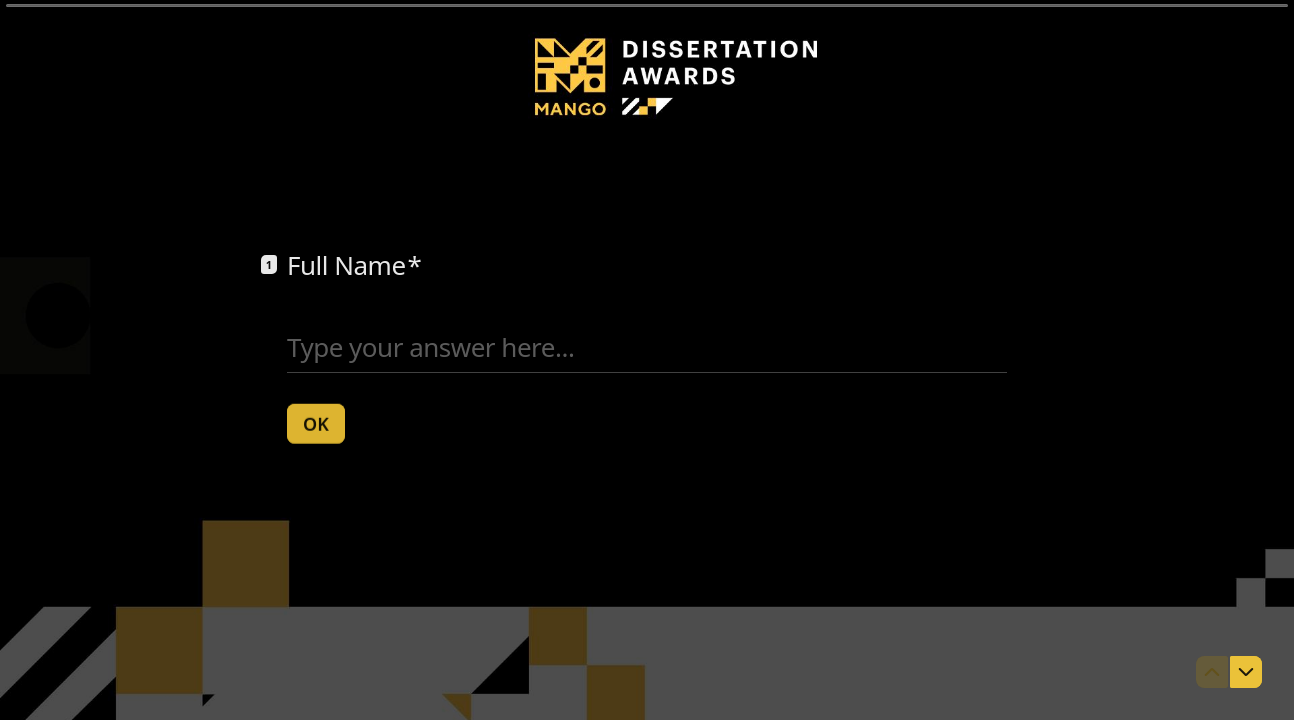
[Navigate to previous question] (1212, 672)
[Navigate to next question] (1246, 672)
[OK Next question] (316, 423)
